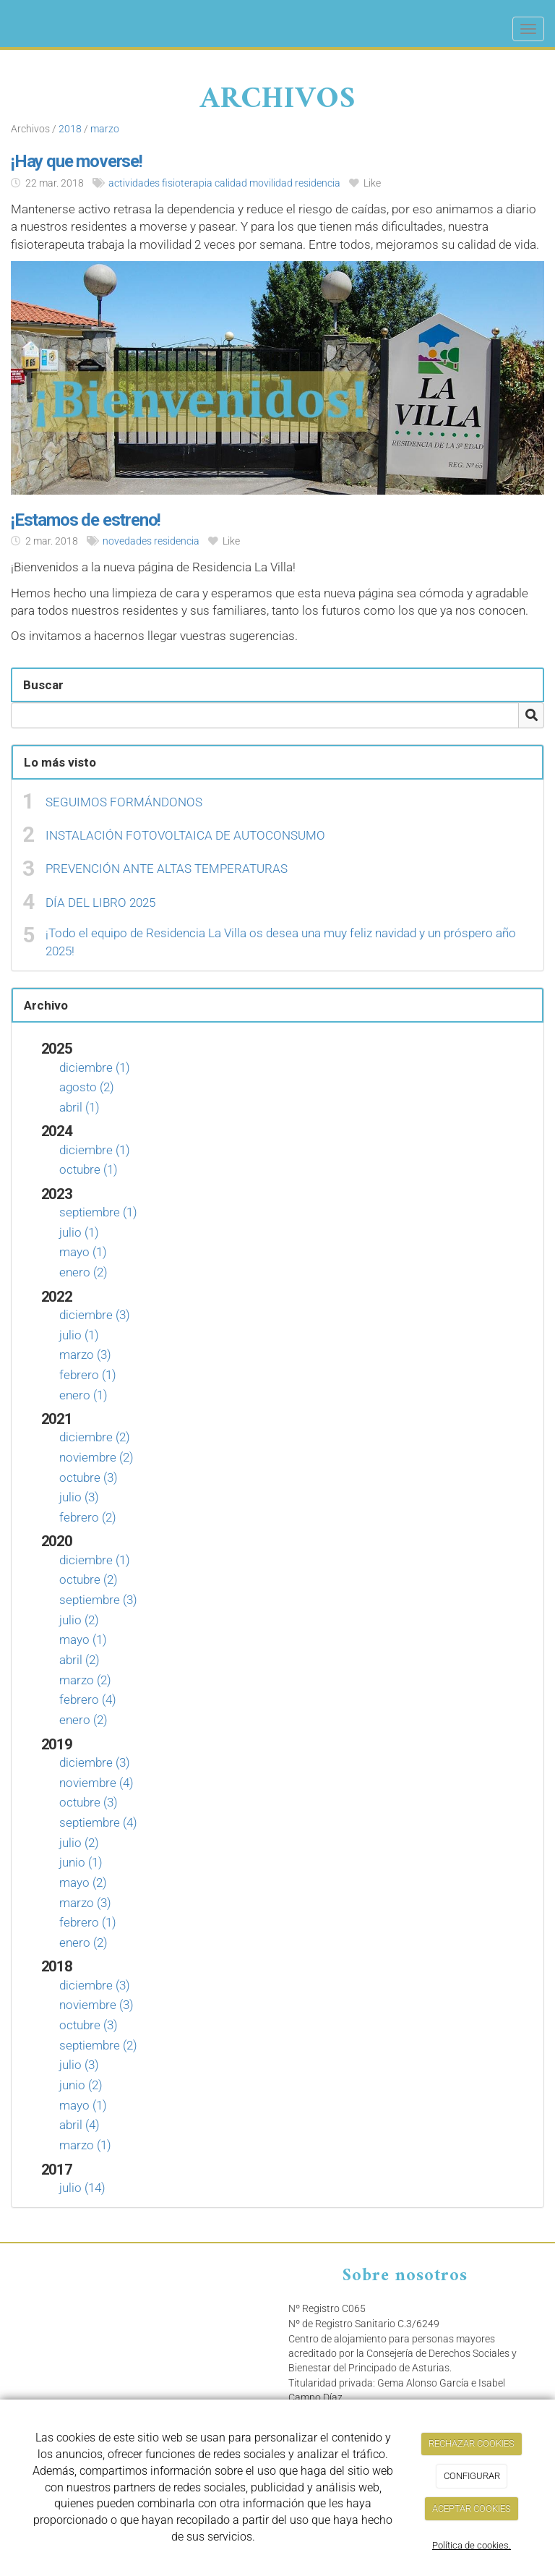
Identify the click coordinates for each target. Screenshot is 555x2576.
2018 (70, 129)
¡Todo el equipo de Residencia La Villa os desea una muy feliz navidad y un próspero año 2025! (281, 942)
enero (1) (83, 1395)
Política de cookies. (471, 2545)
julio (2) (79, 1620)
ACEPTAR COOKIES (471, 2508)
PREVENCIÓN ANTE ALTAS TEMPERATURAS (167, 868)
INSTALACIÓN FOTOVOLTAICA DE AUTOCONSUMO (185, 835)
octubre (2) (88, 1579)
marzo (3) (85, 1354)
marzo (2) (85, 1680)
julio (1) (79, 1232)
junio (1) (81, 1862)
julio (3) (79, 1497)
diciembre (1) (94, 1067)
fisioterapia (187, 183)
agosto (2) (86, 1087)
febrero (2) (87, 1517)
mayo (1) (83, 1252)
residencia (317, 183)
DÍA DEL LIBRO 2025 (100, 902)
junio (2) (81, 2085)
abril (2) (79, 1659)
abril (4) (79, 2124)
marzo (104, 129)
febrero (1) (87, 1375)
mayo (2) (83, 1882)
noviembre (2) (96, 1457)
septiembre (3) (98, 1599)
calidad (231, 183)
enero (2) (83, 1272)
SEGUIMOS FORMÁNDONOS (124, 802)
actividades (134, 183)
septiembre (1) (98, 1212)
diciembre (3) (94, 1315)
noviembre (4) (96, 1782)
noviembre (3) (96, 2004)
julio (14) (82, 2187)
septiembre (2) (98, 2045)
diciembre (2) (94, 1437)
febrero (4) (87, 1699)
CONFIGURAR (472, 2475)
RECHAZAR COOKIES (472, 2443)
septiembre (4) (98, 1822)
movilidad (271, 183)
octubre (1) (88, 1169)
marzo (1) (85, 2145)
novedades (127, 541)
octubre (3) (88, 1477)
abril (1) (79, 1107)
